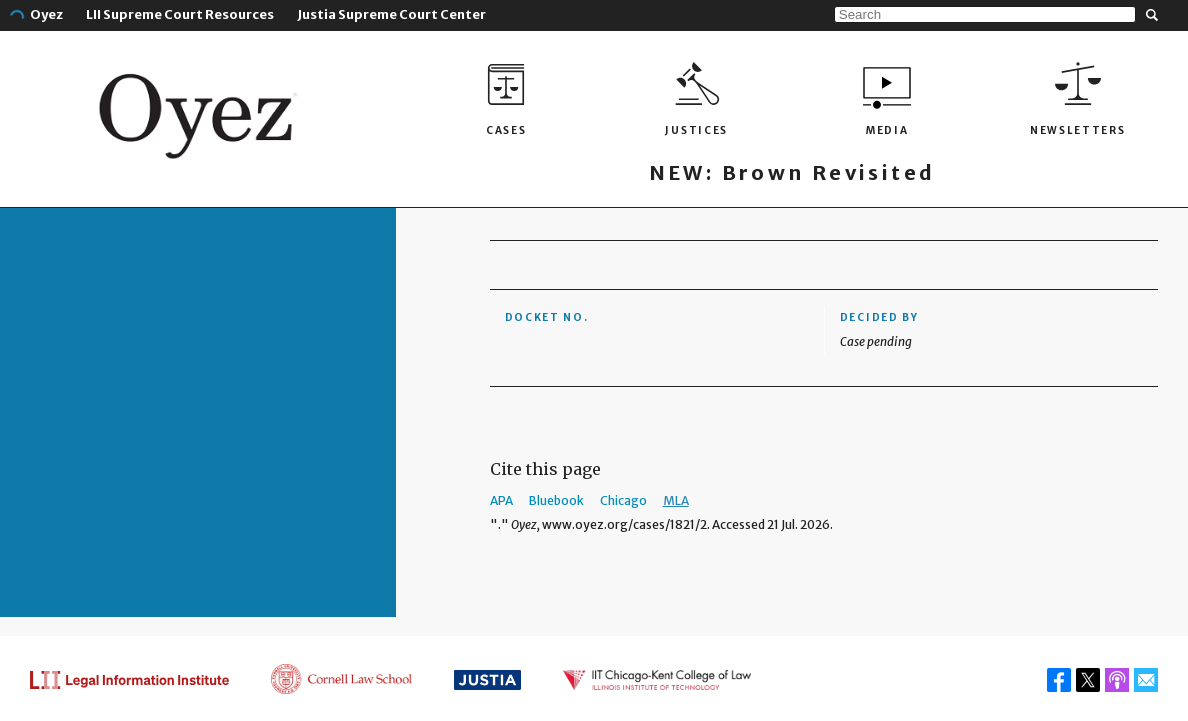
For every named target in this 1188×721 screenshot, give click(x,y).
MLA (676, 500)
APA (501, 500)
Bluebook (556, 500)
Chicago (623, 500)
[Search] (985, 14)
